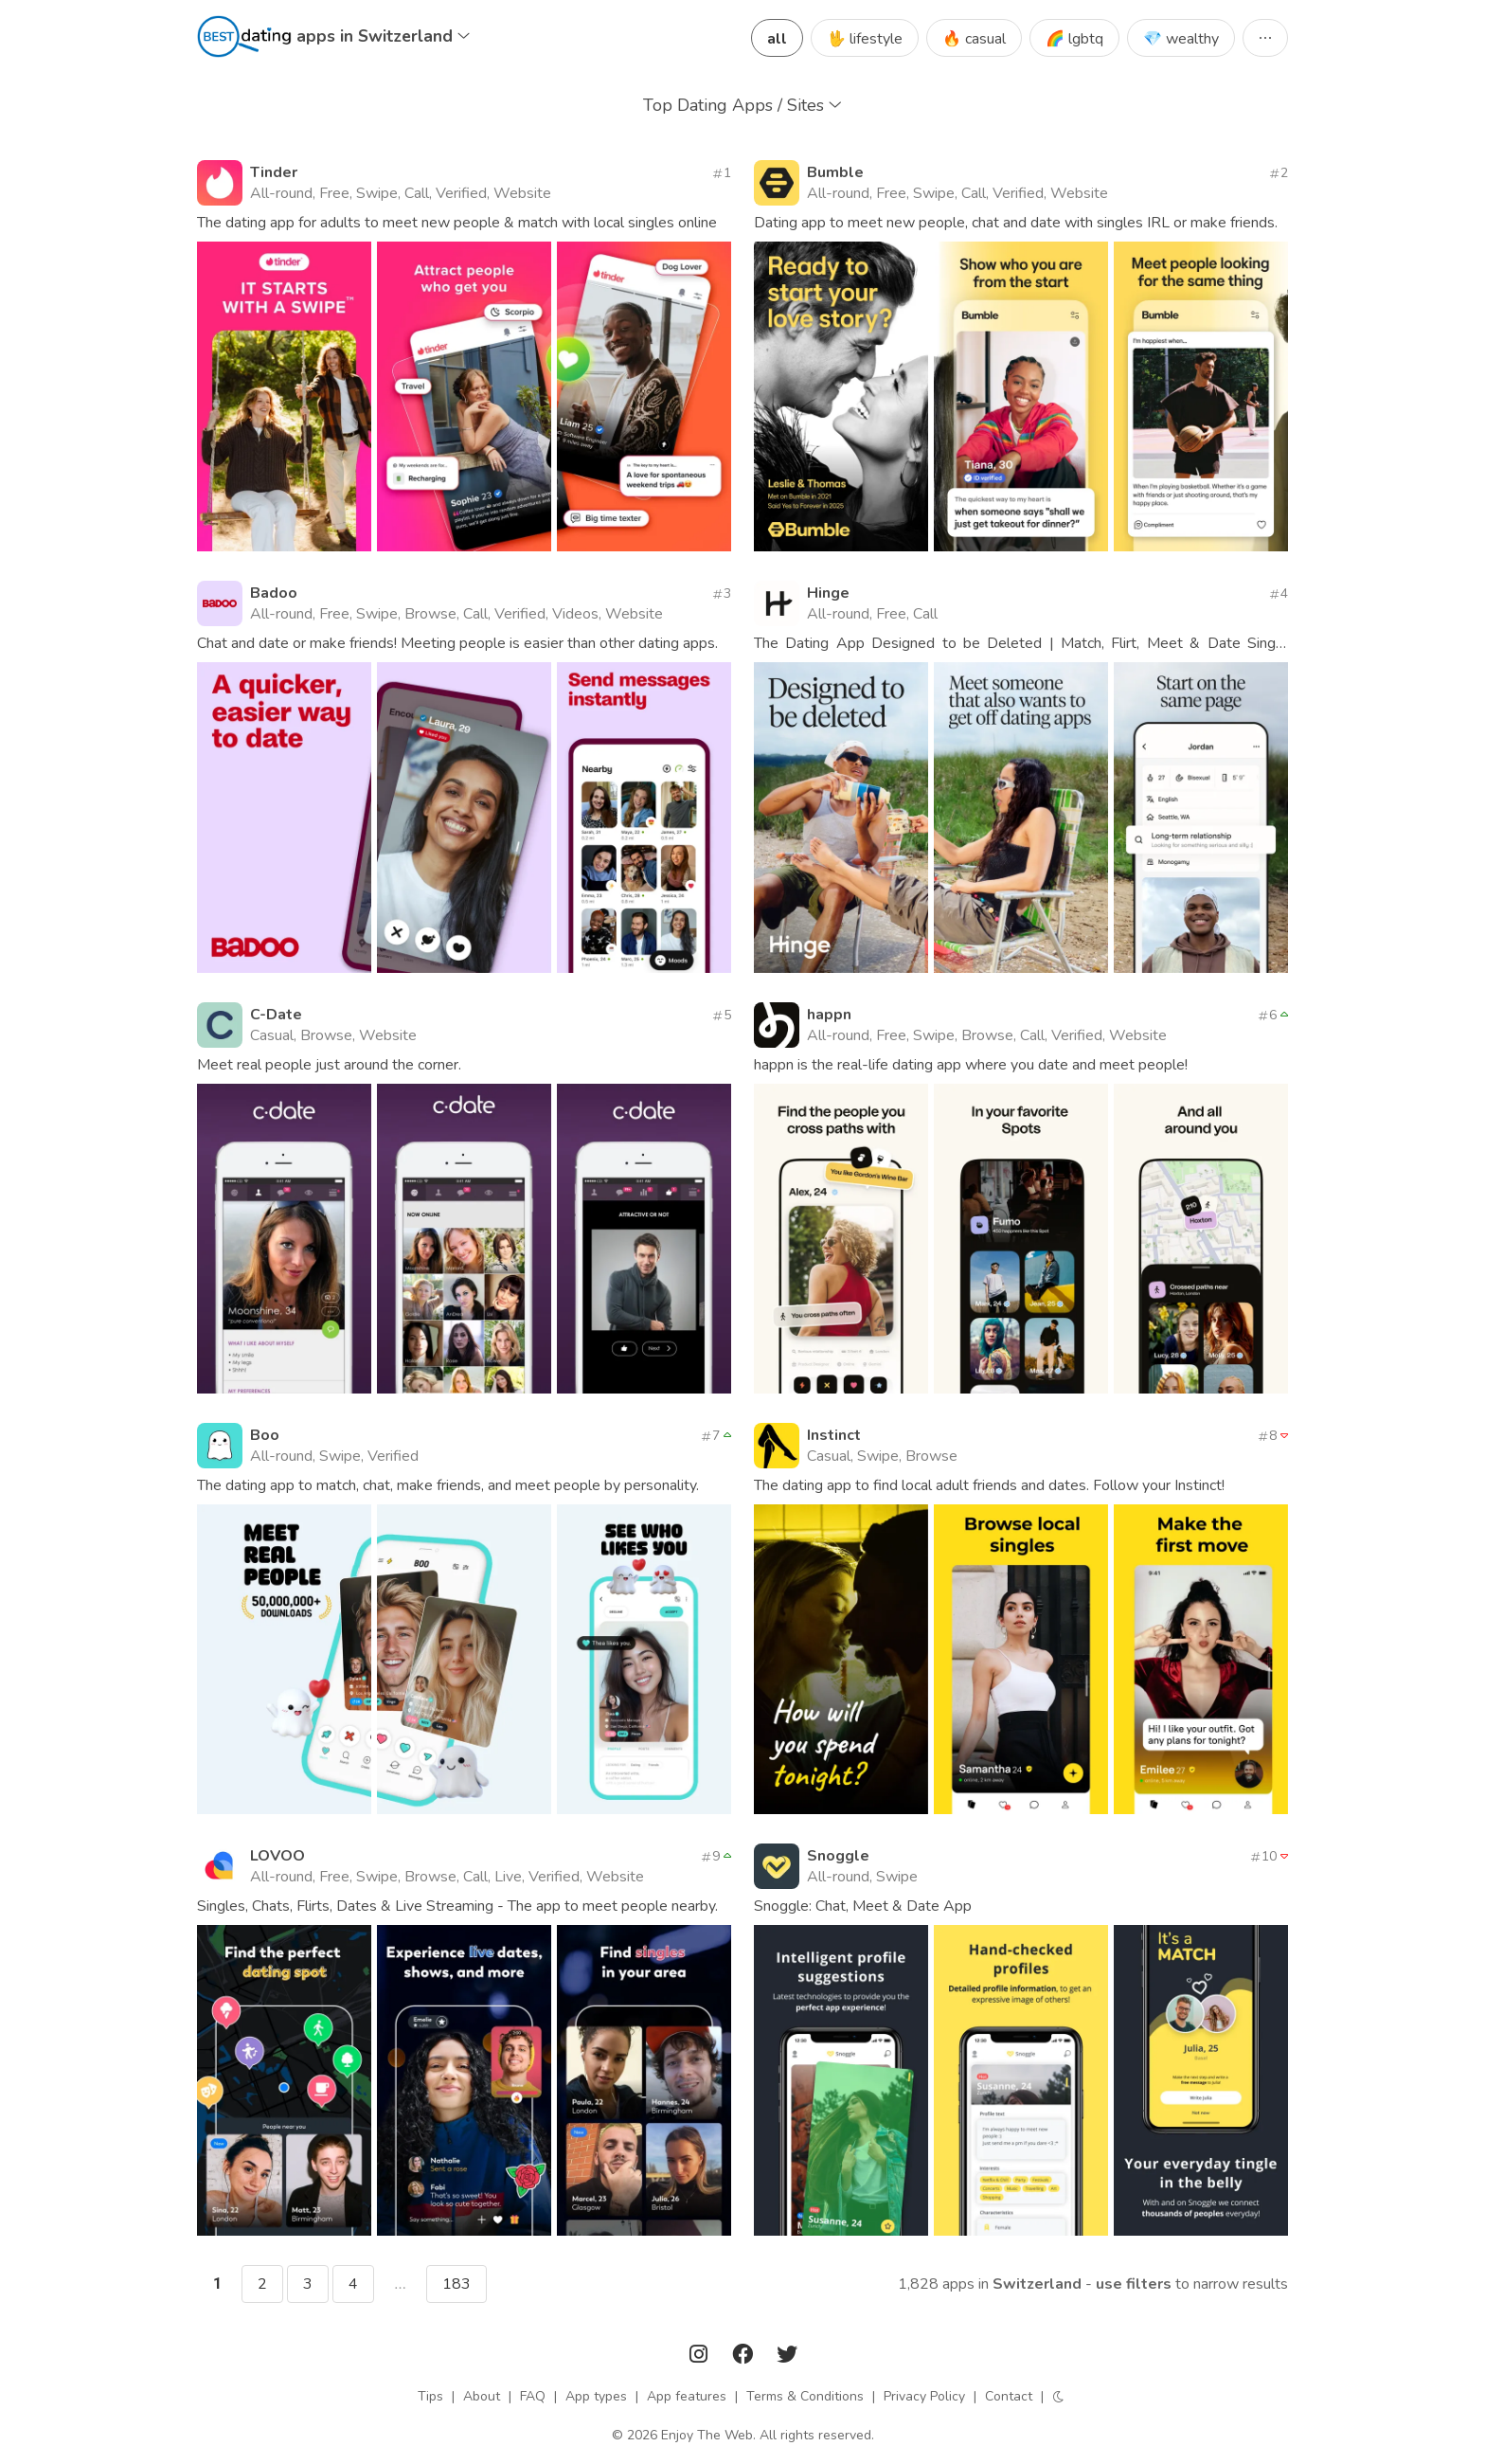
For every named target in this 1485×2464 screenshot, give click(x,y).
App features (686, 2396)
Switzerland (1037, 2284)
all (777, 38)
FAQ (533, 2396)
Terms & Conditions (805, 2396)
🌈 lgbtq (1074, 38)
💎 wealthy (1181, 38)
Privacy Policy (924, 2396)
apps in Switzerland (383, 36)
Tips (430, 2396)
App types (596, 2396)
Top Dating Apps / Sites (742, 105)
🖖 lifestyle (865, 38)
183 (456, 2284)
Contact (1008, 2396)
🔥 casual (974, 38)
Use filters (1134, 2284)
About (481, 2396)
